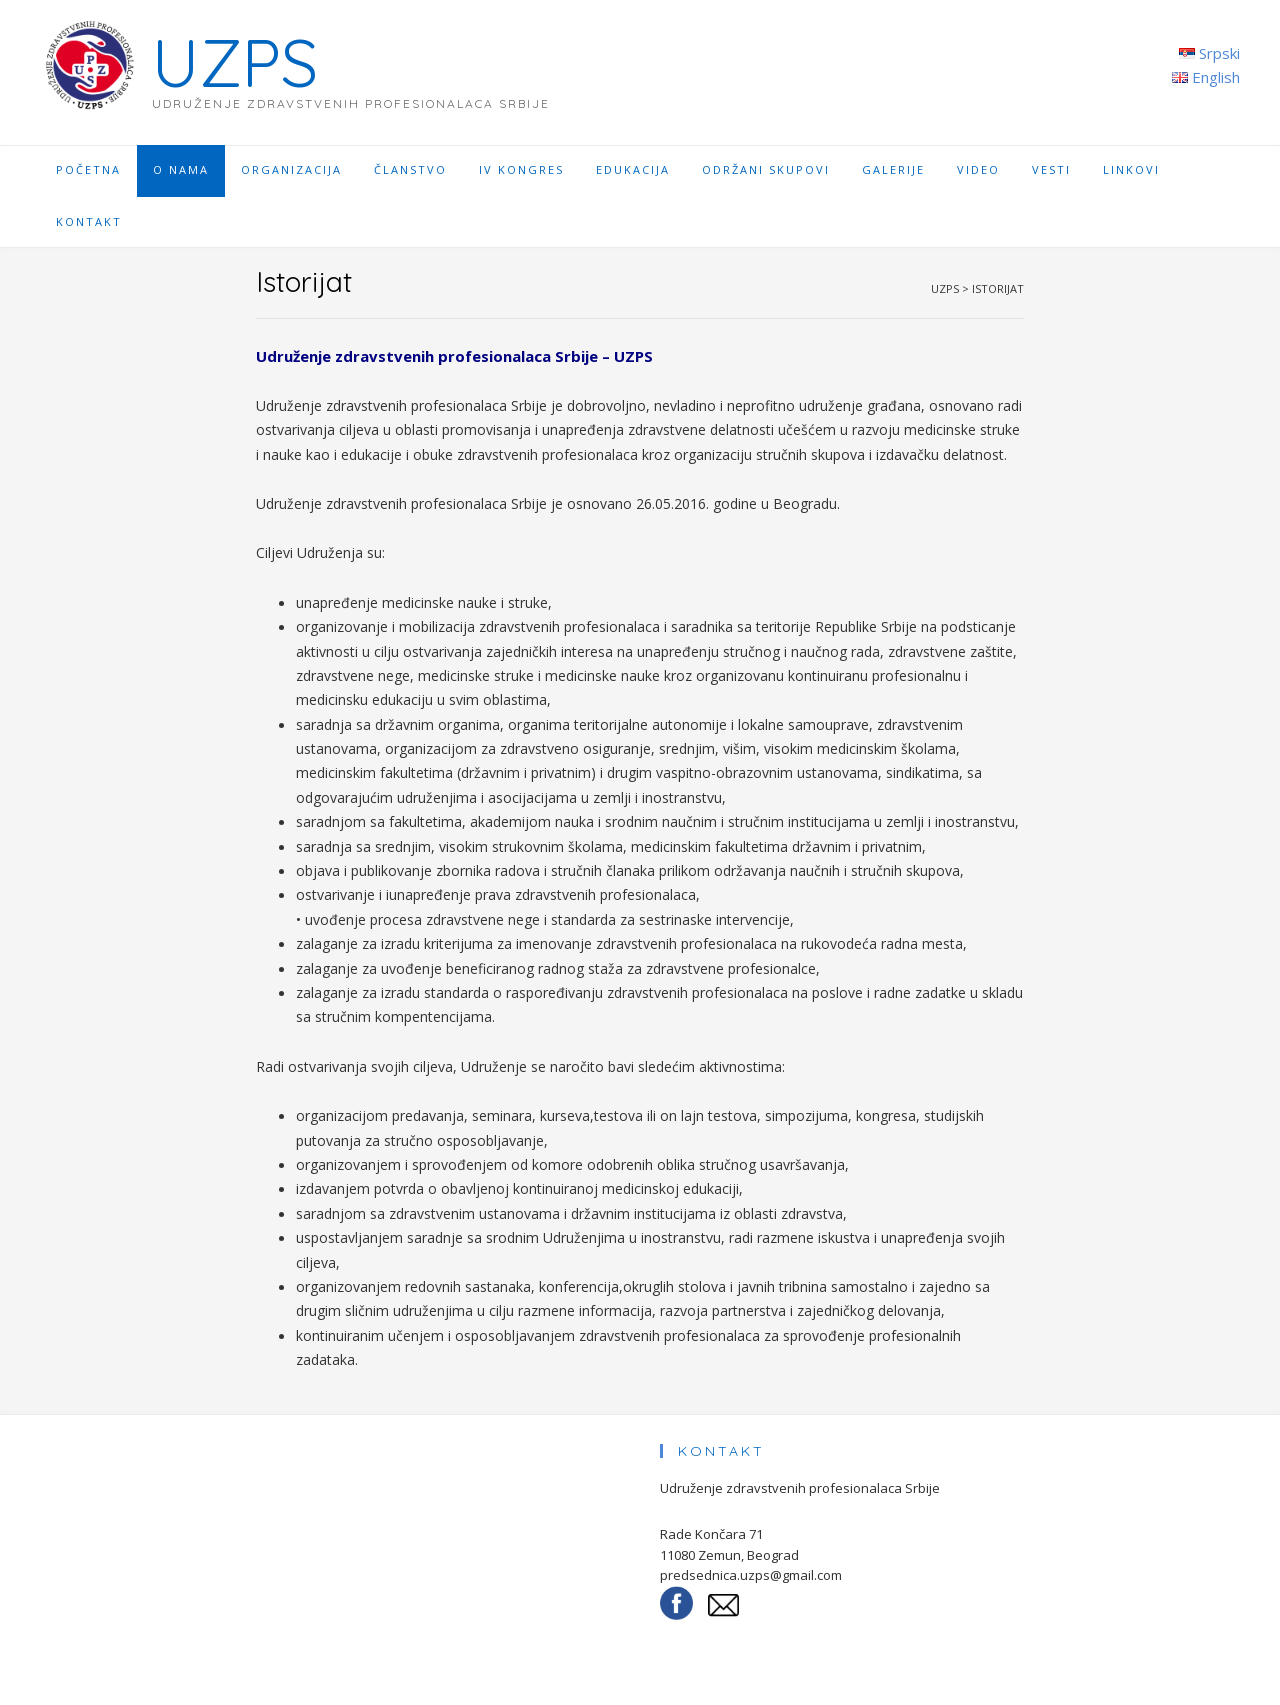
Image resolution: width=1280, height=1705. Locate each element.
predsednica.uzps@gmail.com (751, 1575)
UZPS (235, 63)
